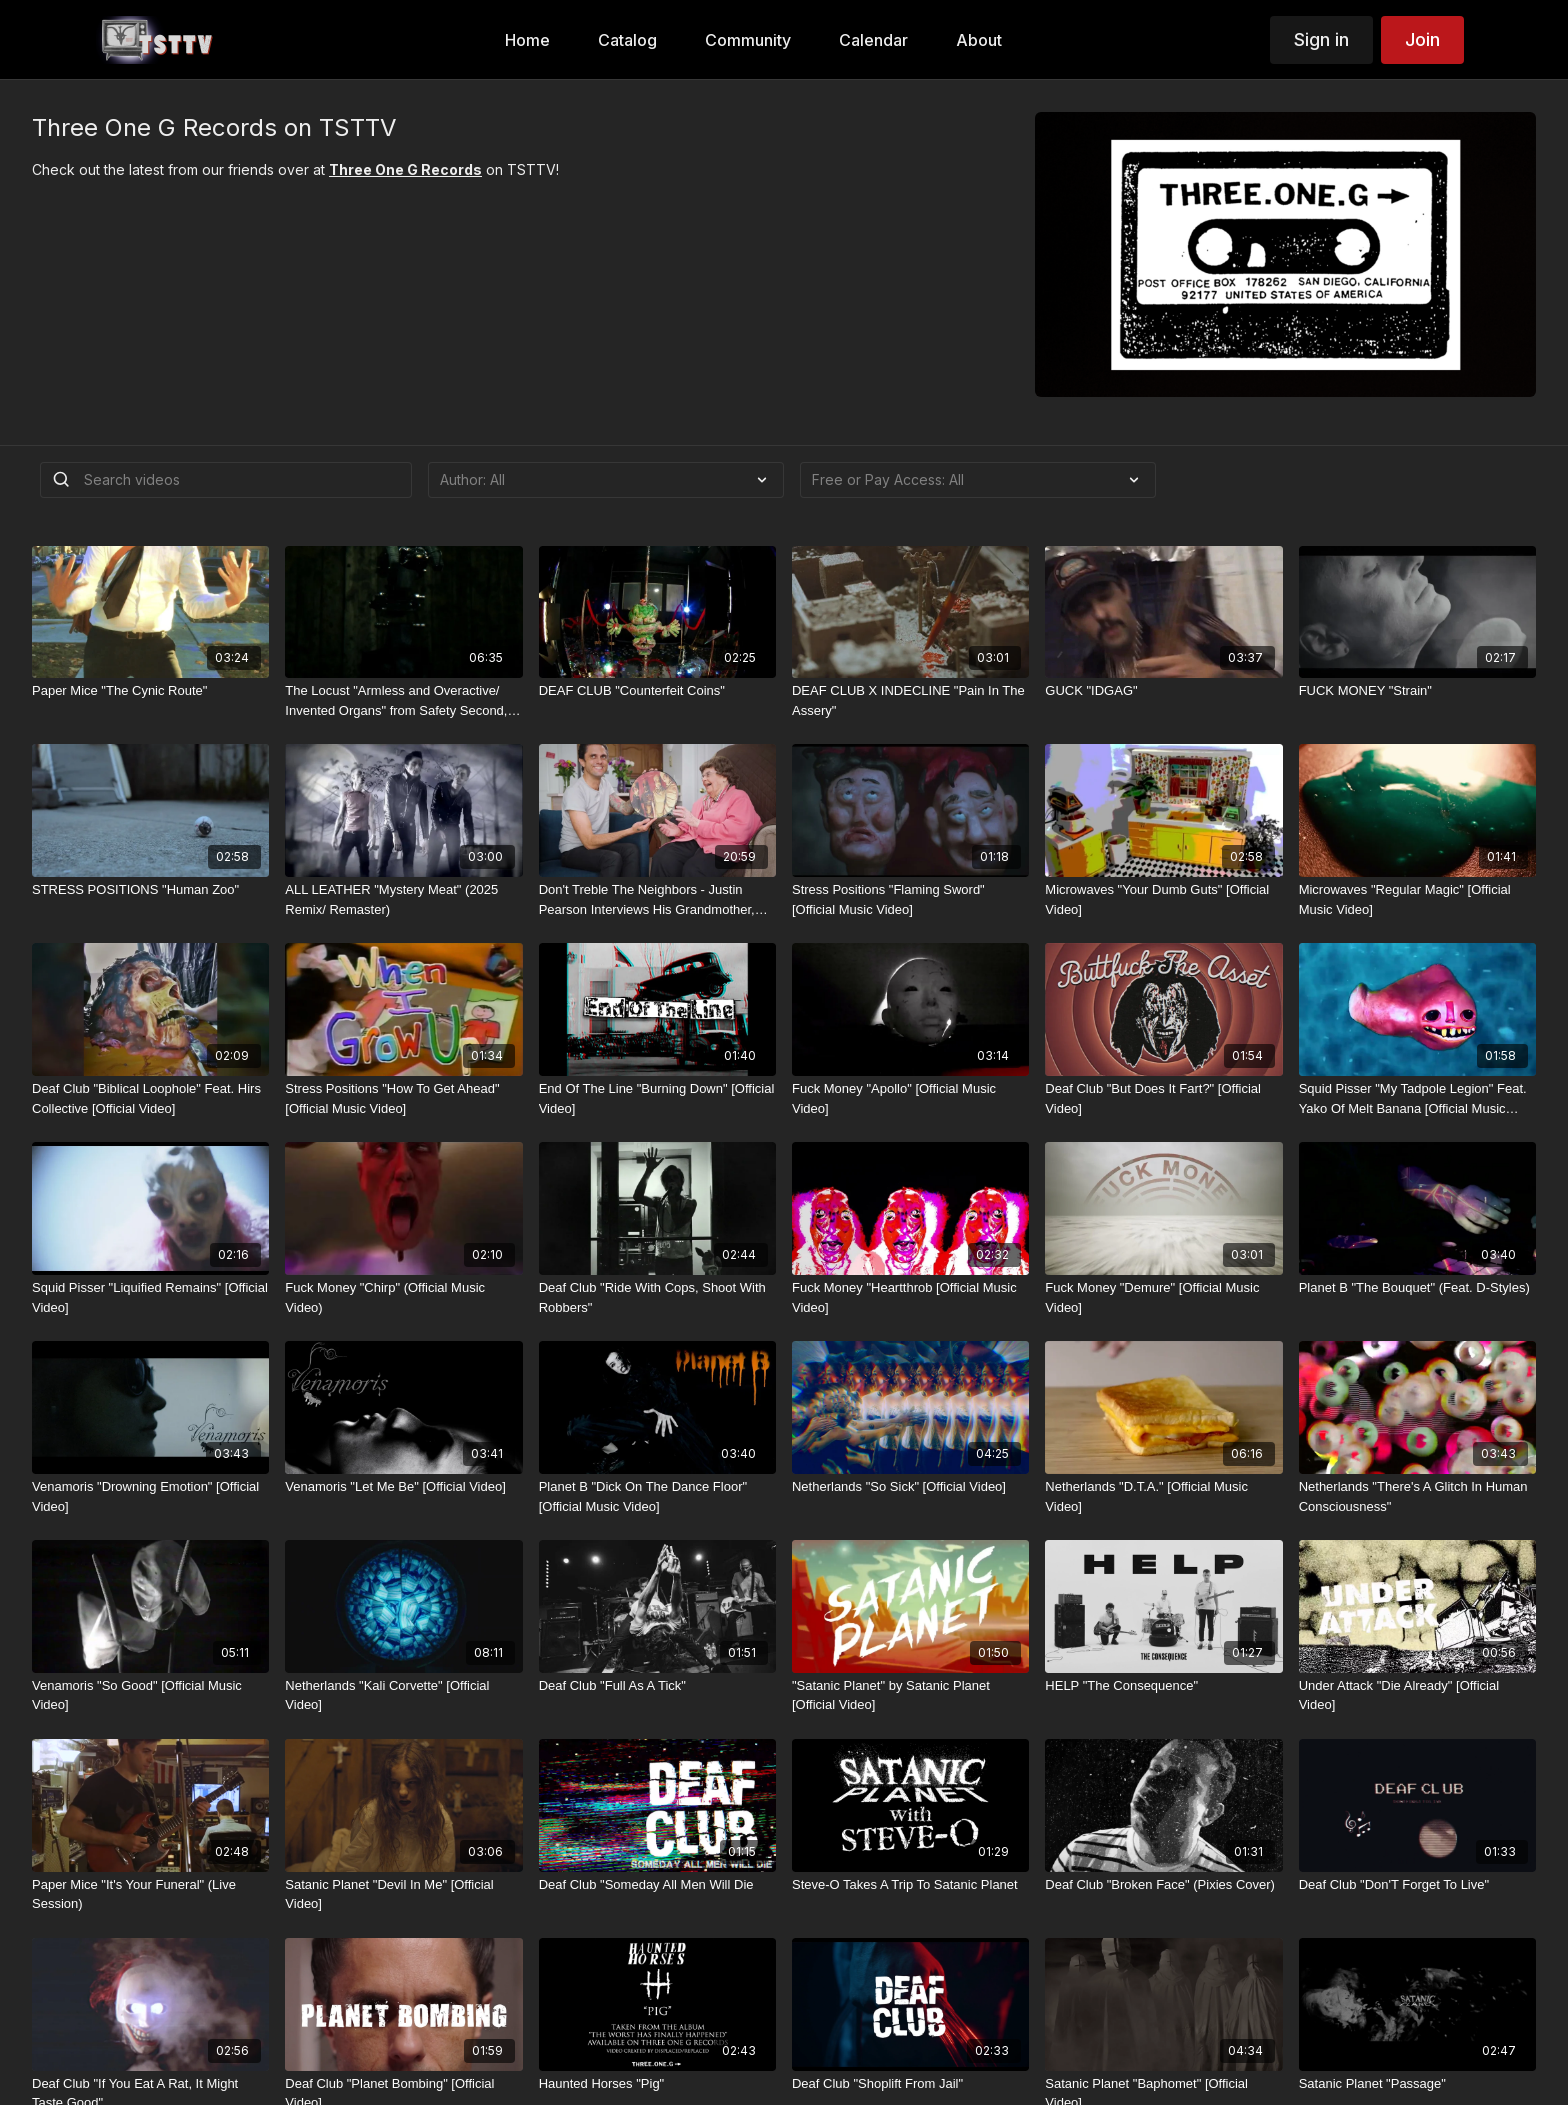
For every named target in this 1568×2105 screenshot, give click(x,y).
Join (1422, 39)
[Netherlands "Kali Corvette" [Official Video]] (403, 1695)
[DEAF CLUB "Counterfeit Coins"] (657, 691)
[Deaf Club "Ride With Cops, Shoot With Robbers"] (657, 1297)
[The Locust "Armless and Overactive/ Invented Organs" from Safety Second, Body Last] (403, 700)
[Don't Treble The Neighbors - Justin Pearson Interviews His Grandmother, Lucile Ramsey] (657, 899)
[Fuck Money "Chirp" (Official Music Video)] (403, 1297)
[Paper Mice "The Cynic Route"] (150, 691)
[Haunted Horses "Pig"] (657, 2084)
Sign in (1321, 39)
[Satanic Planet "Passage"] (1417, 2084)
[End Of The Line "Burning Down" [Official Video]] (657, 1098)
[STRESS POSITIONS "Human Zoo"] (150, 890)
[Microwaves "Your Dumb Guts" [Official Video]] (1163, 899)
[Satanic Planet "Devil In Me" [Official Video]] (403, 1894)
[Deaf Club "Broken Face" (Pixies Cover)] (1163, 1885)
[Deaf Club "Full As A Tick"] (657, 1686)
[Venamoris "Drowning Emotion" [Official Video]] (150, 1496)
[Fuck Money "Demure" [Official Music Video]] (1163, 1297)
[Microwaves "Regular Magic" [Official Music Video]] (1417, 899)
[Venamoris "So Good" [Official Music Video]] (150, 1695)
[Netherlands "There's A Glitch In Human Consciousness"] (1417, 1496)
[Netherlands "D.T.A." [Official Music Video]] (1163, 1496)
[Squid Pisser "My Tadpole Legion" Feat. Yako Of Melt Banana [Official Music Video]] (1417, 1098)
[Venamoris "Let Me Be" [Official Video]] (403, 1487)
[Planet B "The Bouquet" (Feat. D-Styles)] (1417, 1288)
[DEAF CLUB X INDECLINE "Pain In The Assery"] (910, 700)
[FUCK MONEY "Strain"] (1417, 691)
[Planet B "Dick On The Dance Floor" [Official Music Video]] (657, 1496)
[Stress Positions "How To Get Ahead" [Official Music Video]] (403, 1098)
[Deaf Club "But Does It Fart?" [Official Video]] (1163, 1098)
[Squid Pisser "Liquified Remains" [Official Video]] (150, 1297)
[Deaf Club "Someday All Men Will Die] (657, 1885)
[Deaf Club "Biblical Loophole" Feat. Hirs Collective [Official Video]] (150, 1098)
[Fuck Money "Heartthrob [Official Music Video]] (910, 1297)
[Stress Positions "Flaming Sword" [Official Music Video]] (910, 899)
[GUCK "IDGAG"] (1163, 691)
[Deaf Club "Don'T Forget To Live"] (1417, 1885)
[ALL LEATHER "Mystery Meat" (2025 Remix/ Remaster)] (403, 899)
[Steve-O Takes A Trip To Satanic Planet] (910, 1885)
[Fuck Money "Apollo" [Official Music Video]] (910, 1098)
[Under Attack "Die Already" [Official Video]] (1417, 1695)
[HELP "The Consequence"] (1163, 1686)
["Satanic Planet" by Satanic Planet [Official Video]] (910, 1695)
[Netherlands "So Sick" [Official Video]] (910, 1487)
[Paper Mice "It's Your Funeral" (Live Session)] (150, 1894)
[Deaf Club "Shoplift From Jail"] (910, 2084)
